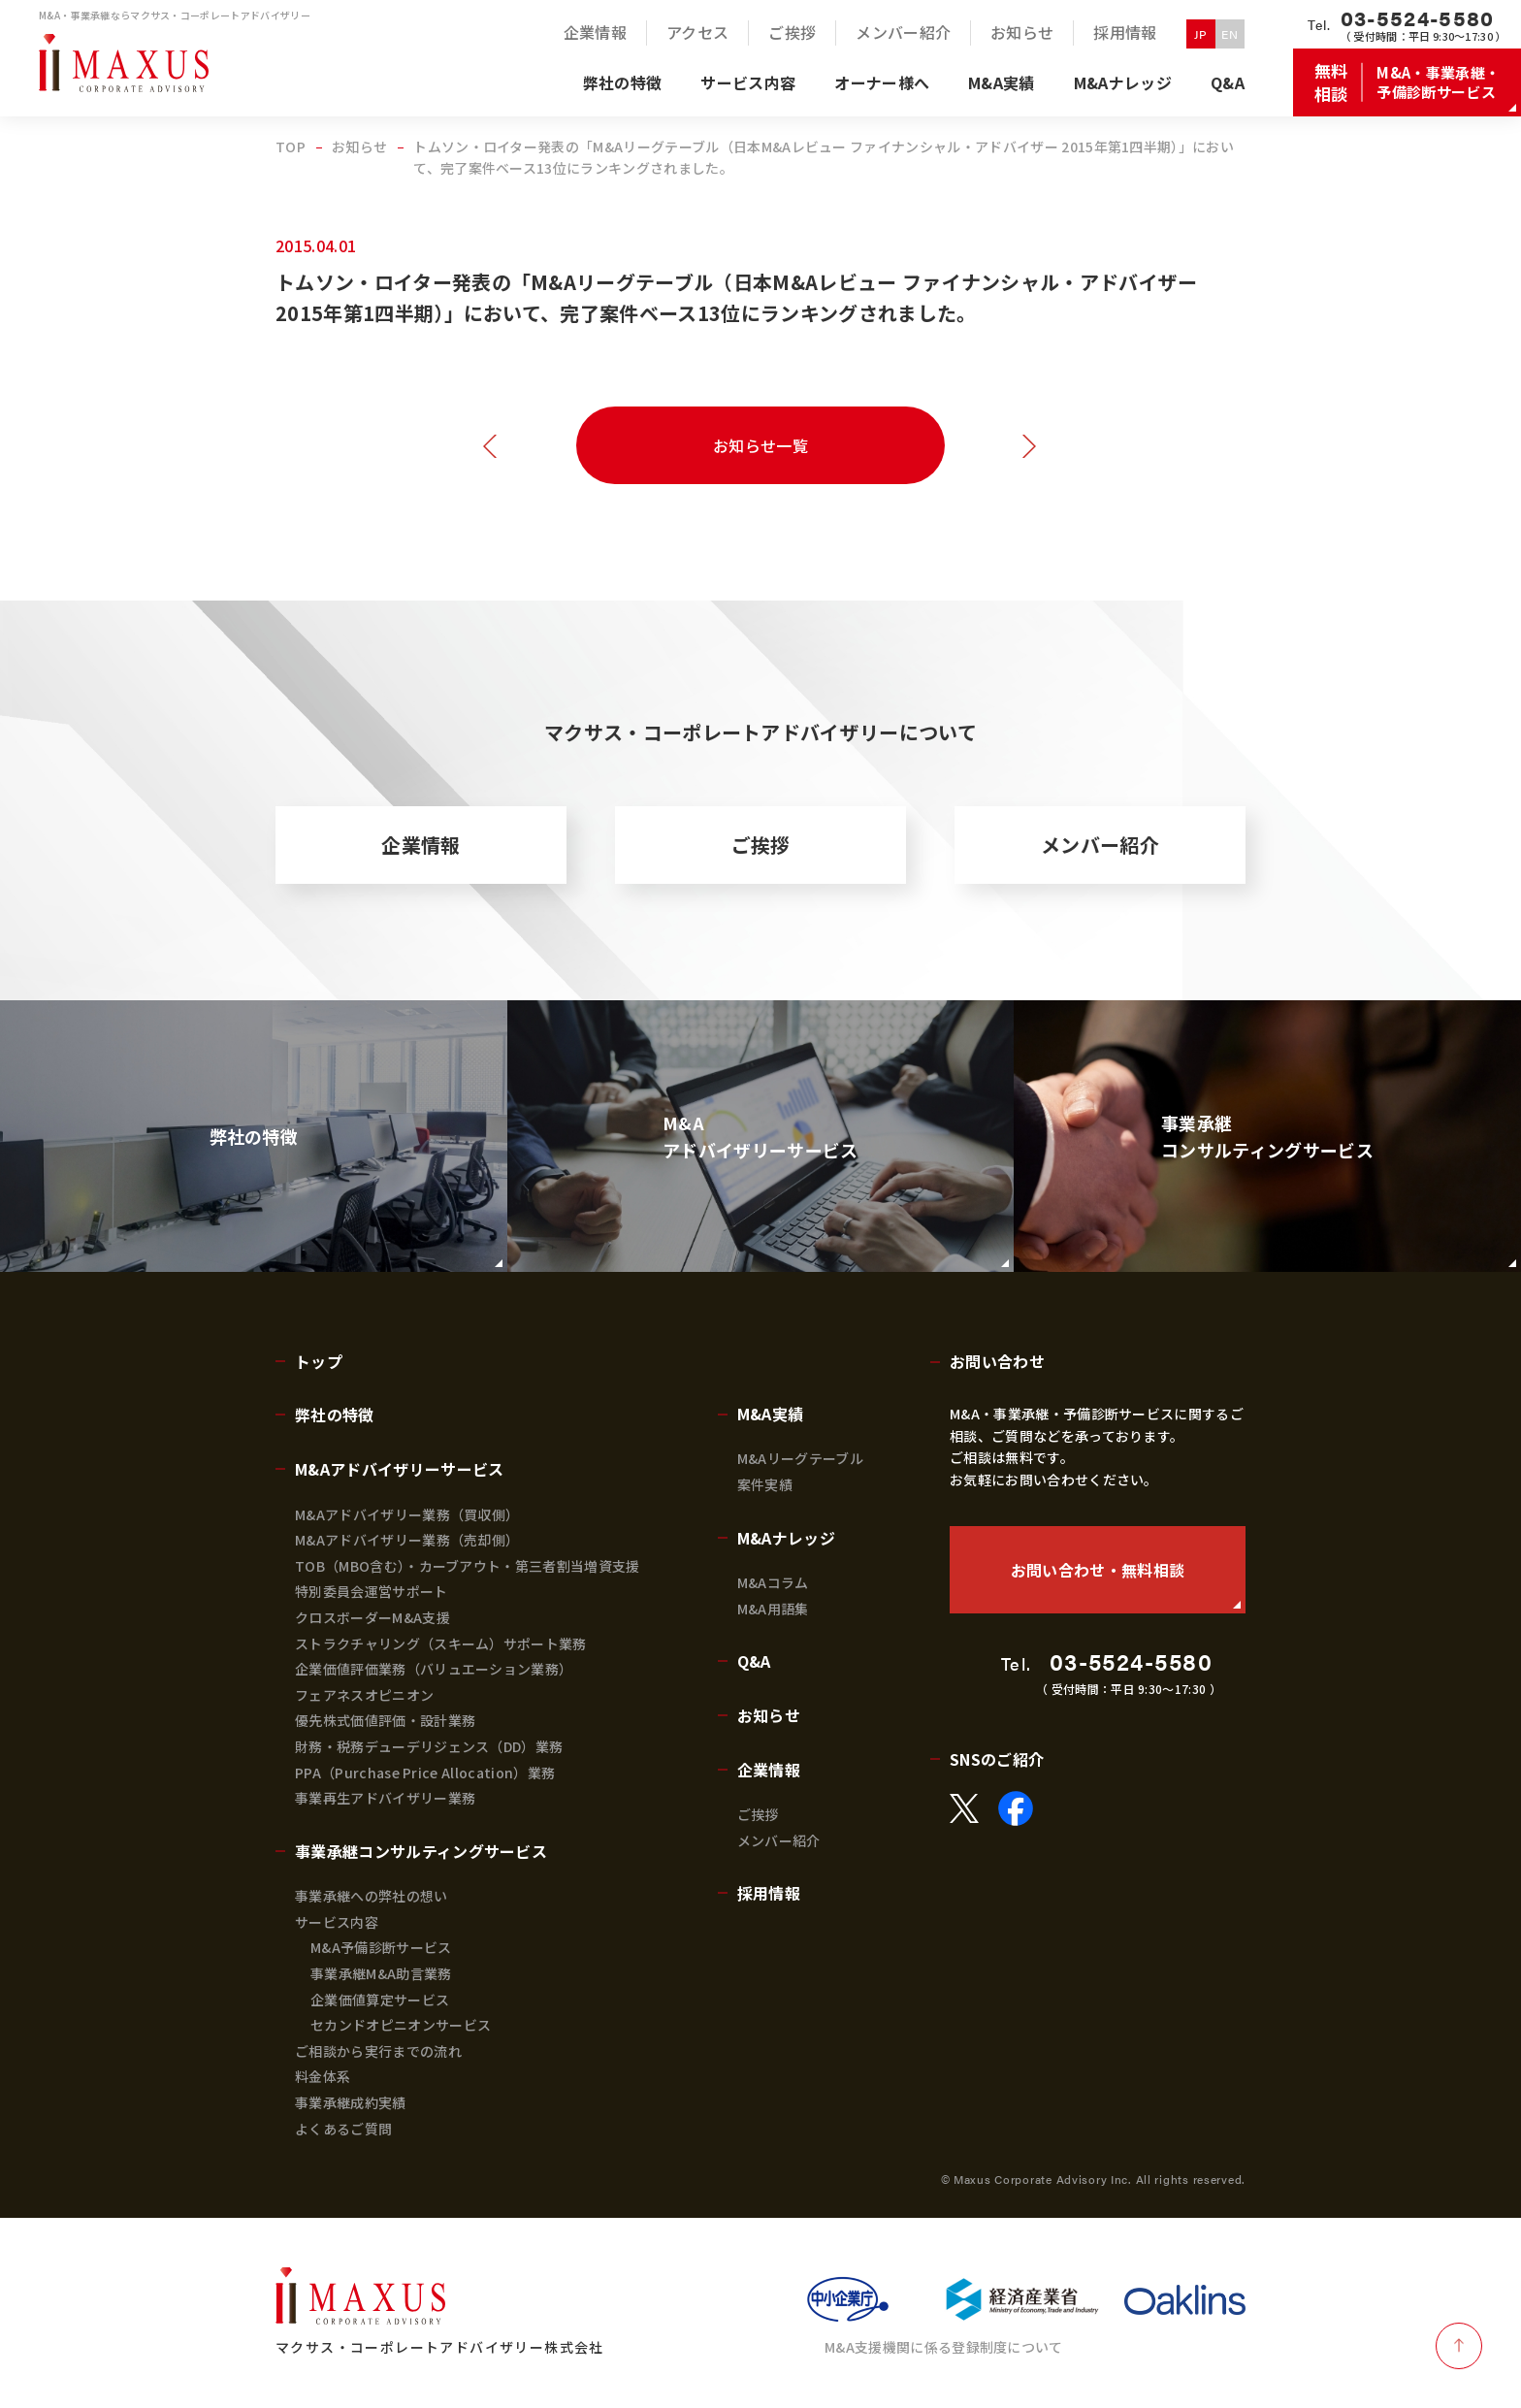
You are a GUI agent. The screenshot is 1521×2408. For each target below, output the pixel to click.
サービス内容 (336, 1922)
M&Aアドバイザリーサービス (399, 1469)
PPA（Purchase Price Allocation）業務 (425, 1772)
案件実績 (765, 1484)
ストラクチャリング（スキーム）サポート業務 (441, 1643)
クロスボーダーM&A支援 (372, 1617)
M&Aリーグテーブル (800, 1458)
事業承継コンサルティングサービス (421, 1851)
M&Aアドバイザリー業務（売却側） (407, 1539)
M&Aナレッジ (786, 1537)
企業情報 (420, 844)
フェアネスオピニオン (364, 1695)
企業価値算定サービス (379, 1999)
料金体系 (322, 2076)
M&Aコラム (773, 1582)
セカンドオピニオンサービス (400, 2024)
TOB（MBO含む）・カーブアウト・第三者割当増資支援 (467, 1566)
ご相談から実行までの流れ (378, 2051)
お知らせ (768, 1715)
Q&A (754, 1661)
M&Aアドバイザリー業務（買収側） (407, 1514)
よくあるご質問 (343, 2128)
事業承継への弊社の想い (371, 1895)
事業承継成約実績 (350, 2102)
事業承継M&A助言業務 (381, 1973)
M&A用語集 (773, 1608)
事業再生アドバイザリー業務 (385, 1797)
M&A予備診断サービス (381, 1947)
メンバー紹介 (1100, 844)
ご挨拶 (761, 844)
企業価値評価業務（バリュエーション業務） (433, 1668)
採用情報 (768, 1892)
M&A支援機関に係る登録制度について (944, 2347)
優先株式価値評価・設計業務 (385, 1720)
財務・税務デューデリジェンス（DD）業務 (429, 1746)
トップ (318, 1361)
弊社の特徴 (334, 1414)
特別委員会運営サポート (371, 1591)
